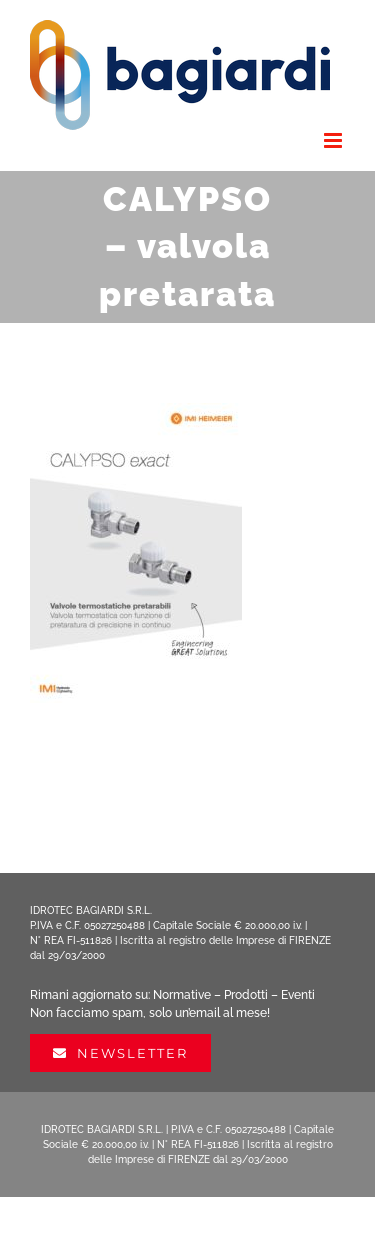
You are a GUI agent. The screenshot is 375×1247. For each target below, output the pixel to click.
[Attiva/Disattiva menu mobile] (334, 140)
